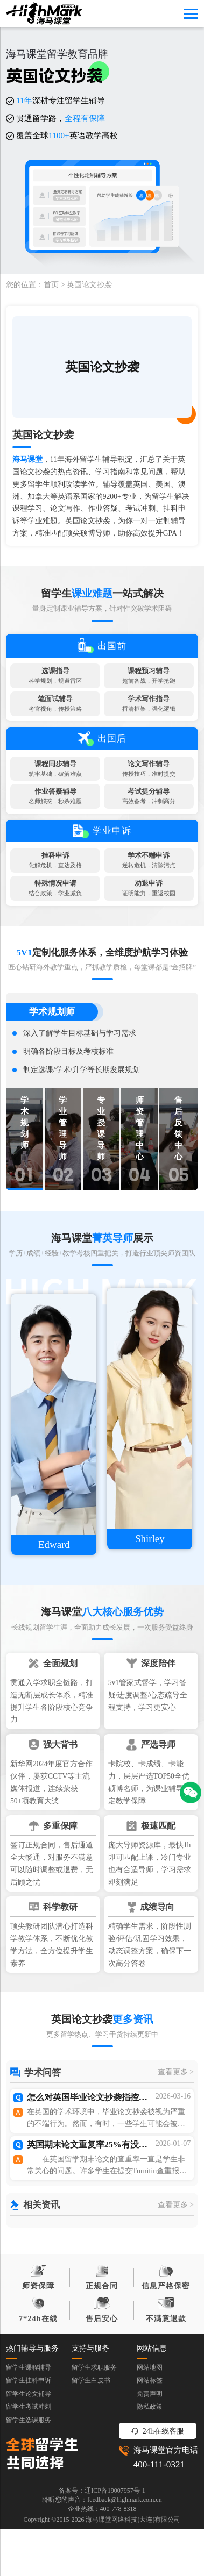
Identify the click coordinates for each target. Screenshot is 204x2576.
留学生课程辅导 (28, 2437)
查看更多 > (176, 2137)
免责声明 (150, 2464)
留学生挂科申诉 (28, 2450)
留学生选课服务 (28, 2490)
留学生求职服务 (94, 2437)
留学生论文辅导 (28, 2464)
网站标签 (150, 2450)
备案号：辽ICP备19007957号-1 (102, 2560)
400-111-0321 (159, 2534)
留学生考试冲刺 (28, 2477)
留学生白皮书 (91, 2450)
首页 (51, 285)
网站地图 (150, 2437)
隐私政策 (150, 2477)
